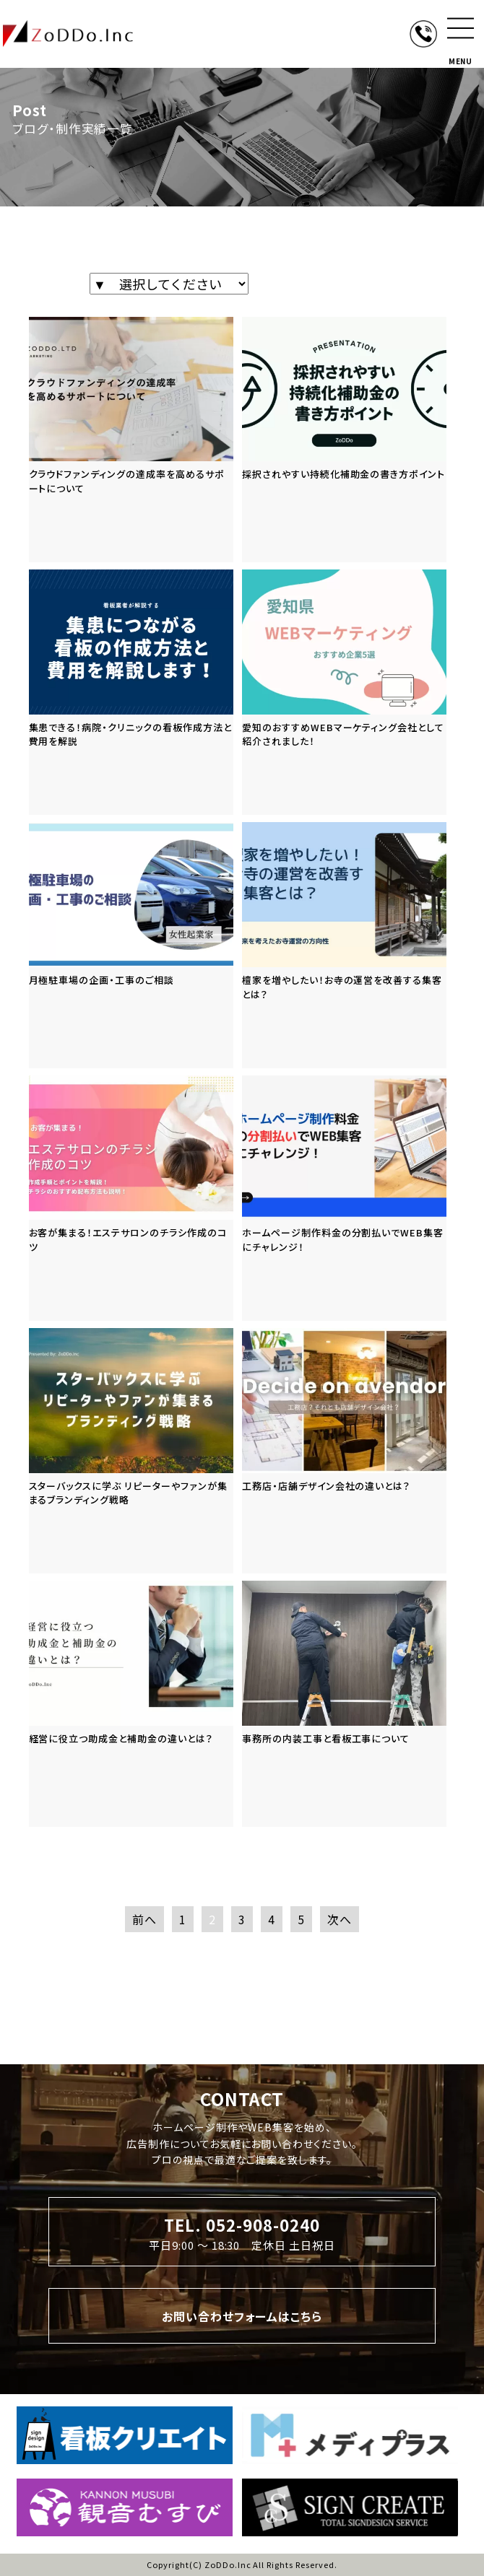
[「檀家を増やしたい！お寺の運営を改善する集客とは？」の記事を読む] (344, 944)
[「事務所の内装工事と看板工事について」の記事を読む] (344, 1703)
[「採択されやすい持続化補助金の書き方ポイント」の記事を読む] (344, 439)
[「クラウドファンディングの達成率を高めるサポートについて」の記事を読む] (131, 439)
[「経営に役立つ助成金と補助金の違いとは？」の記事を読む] (131, 1703)
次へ (339, 1919)
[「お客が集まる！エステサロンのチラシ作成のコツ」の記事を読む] (131, 1198)
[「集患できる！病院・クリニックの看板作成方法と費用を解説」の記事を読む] (131, 692)
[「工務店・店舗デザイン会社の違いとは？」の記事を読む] (344, 1450)
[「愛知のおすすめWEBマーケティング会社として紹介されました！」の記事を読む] (344, 692)
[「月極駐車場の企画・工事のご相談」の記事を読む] (131, 944)
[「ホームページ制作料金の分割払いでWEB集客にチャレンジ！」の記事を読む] (344, 1198)
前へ (144, 1919)
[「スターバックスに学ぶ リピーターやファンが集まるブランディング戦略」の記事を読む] (131, 1450)
